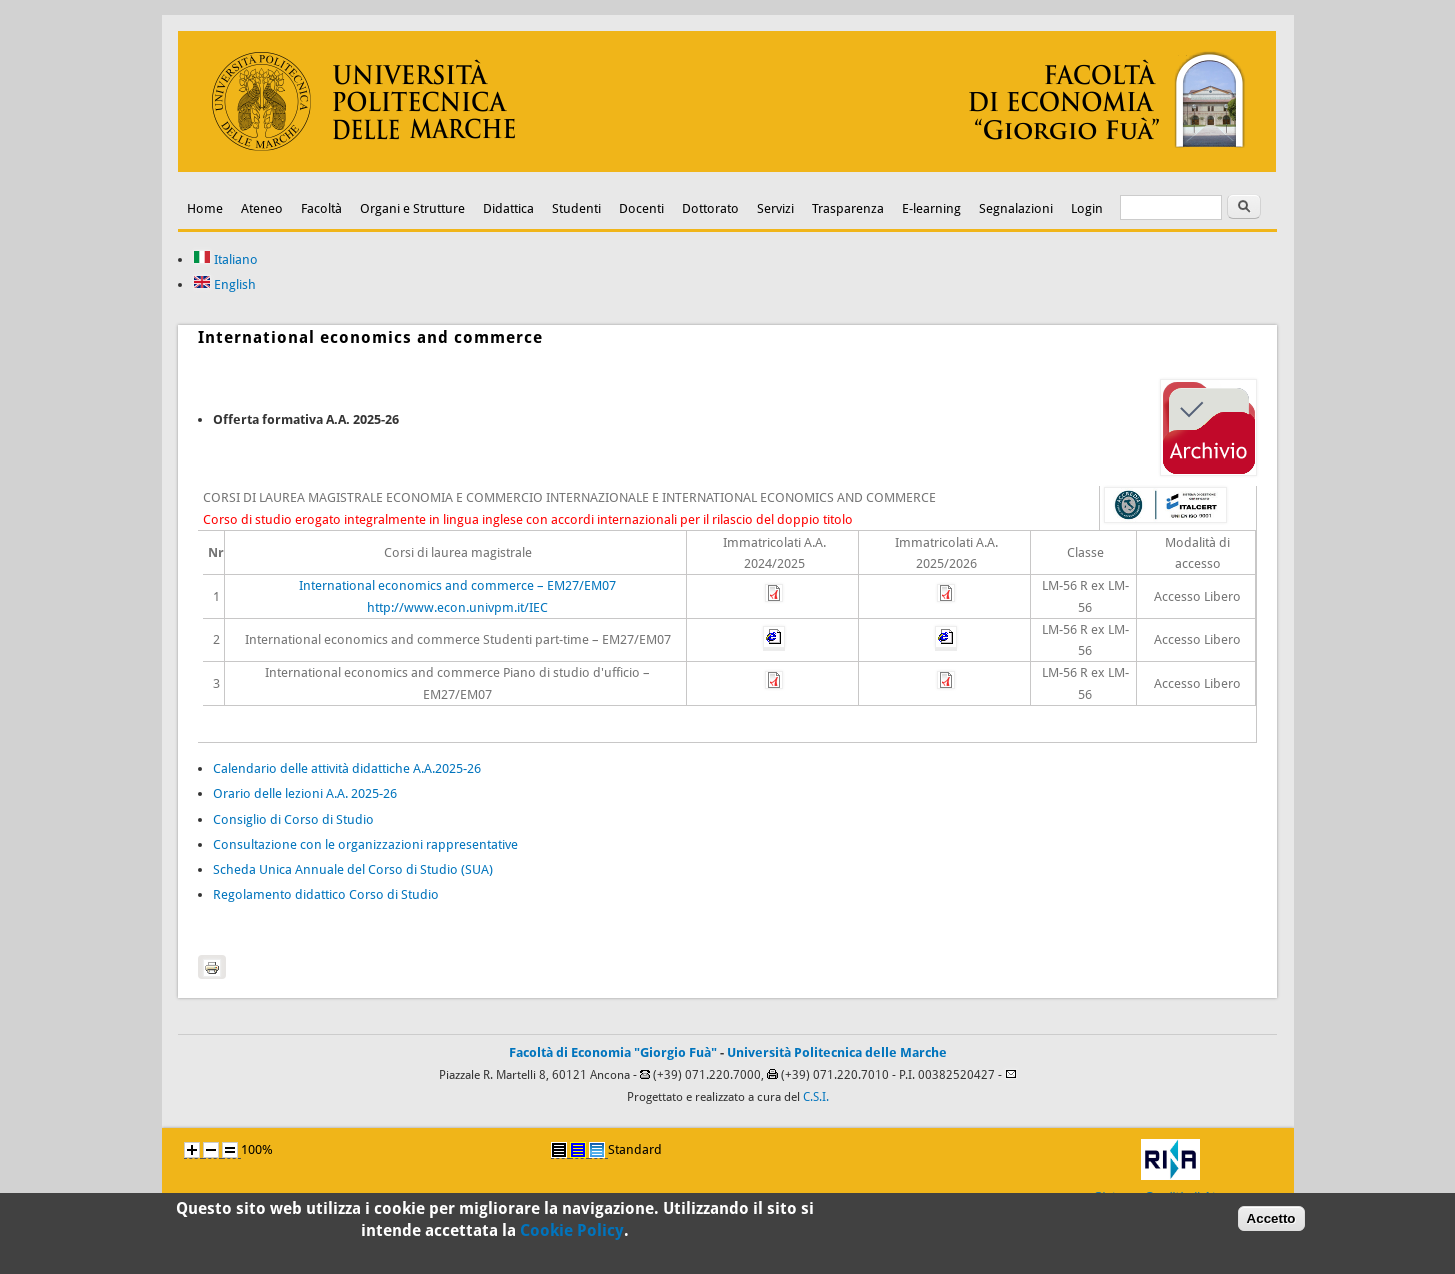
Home (205, 208)
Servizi (775, 208)
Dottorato (710, 208)
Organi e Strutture (412, 208)
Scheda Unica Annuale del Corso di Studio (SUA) (353, 869)
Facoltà (321, 208)
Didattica (508, 208)
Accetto (1271, 1223)
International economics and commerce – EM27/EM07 (457, 585)
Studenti (576, 208)
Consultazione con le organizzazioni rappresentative (365, 844)
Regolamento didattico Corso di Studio (326, 894)
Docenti (641, 208)
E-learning (931, 208)
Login (1087, 208)
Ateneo (262, 208)
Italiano (225, 259)
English (224, 284)
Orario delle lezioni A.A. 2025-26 (305, 793)
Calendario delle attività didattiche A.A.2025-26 (347, 768)
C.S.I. (816, 1097)
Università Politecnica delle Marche (837, 1052)
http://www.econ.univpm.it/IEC (457, 607)
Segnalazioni (1016, 208)
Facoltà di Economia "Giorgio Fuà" (613, 1052)
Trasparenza (848, 208)
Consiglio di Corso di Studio (293, 819)
